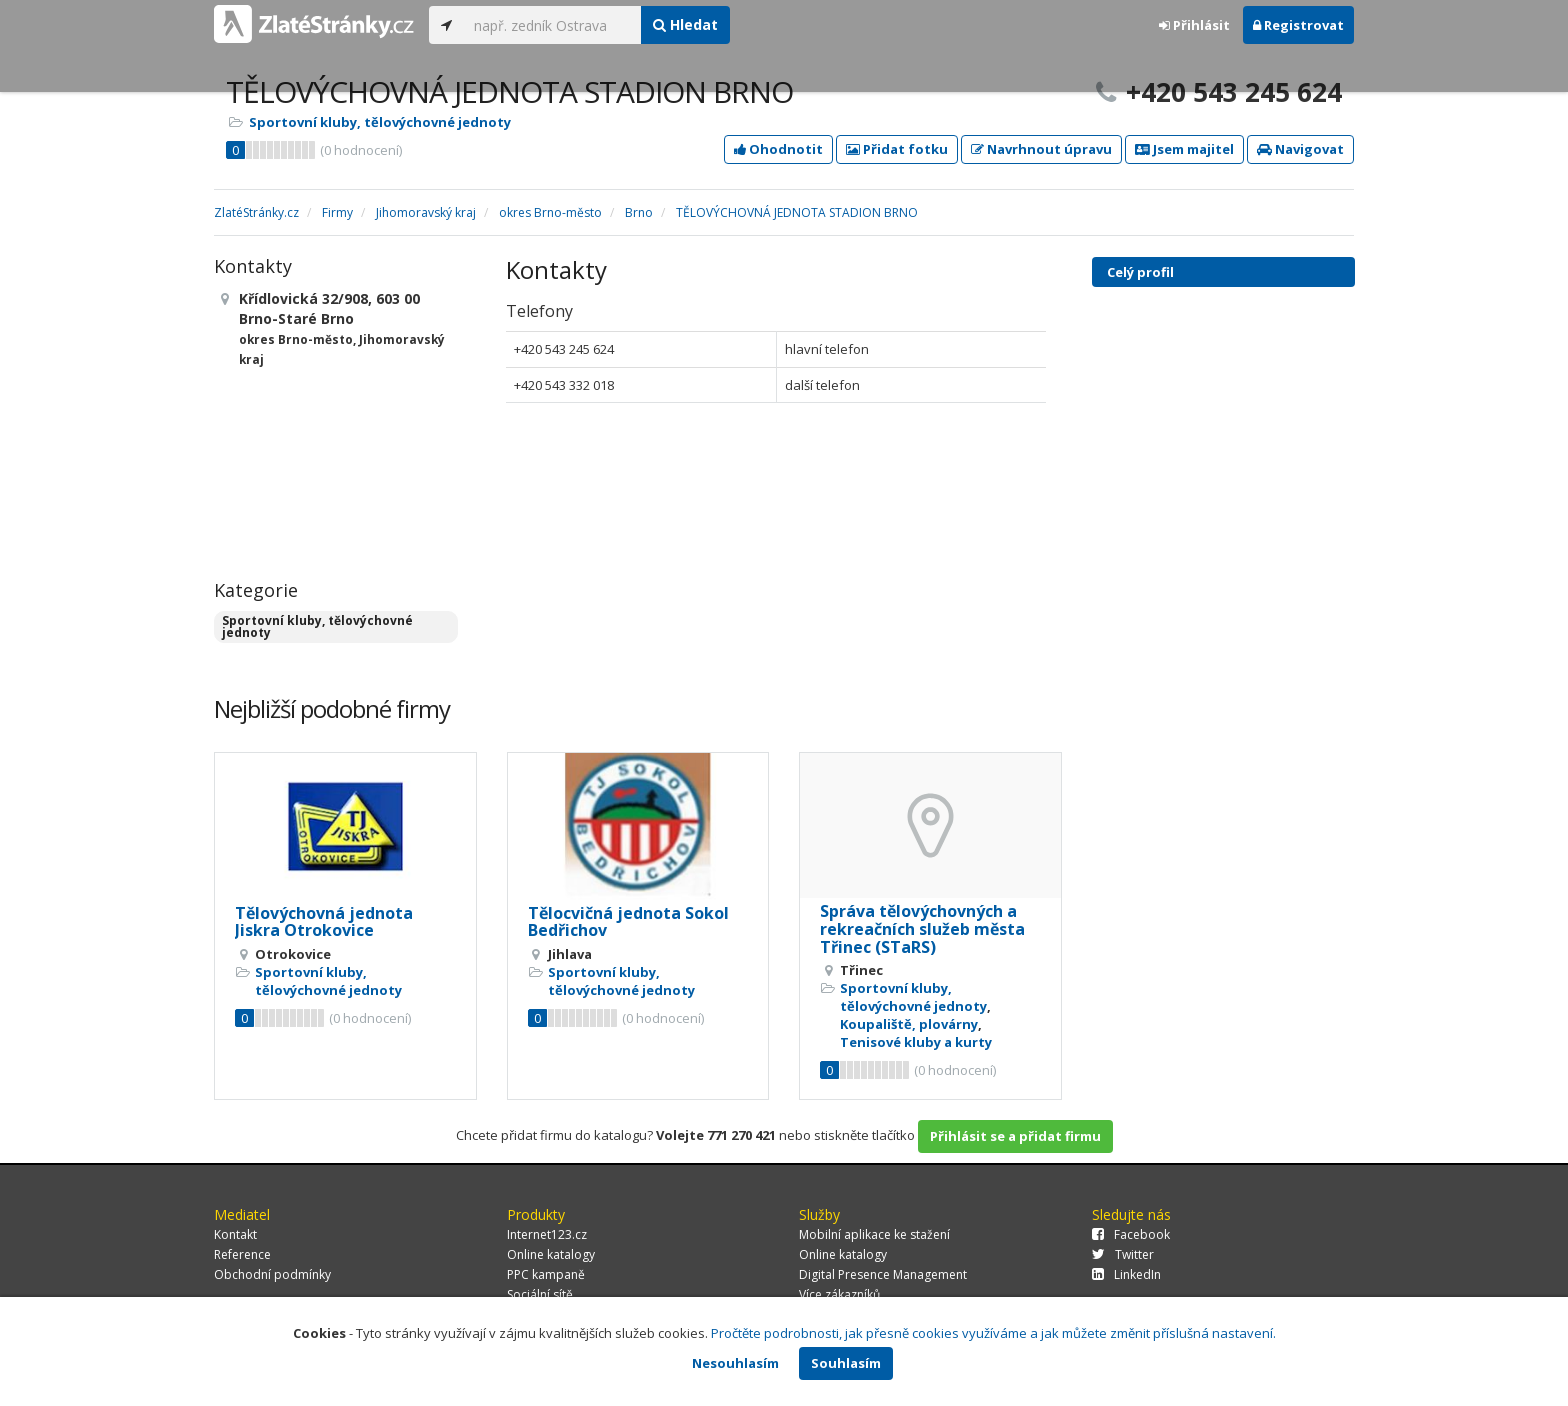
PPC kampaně (546, 1274)
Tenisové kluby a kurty (916, 1042)
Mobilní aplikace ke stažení (874, 1234)
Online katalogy (551, 1254)
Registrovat (1298, 25)
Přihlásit (1194, 25)
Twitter (1123, 1254)
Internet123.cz (547, 1234)
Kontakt (235, 1234)
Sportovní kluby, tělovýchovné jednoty (380, 122)
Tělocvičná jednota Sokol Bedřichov (628, 922)
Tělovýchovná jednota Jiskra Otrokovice (324, 922)
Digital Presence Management (883, 1274)
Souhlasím (846, 1363)
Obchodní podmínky (272, 1274)
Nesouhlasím (735, 1363)
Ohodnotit (778, 149)
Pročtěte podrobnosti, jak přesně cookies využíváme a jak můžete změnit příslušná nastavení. (993, 1333)
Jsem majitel (1184, 149)
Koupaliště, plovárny (909, 1024)
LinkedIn (1126, 1274)
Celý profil (1140, 272)
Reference (242, 1254)
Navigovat (1300, 149)
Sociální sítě (540, 1294)
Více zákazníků (839, 1294)
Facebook (1131, 1234)
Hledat (685, 24)
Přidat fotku (897, 149)
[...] (552, 25)
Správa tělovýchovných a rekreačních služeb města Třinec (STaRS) (922, 928)
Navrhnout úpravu (1041, 149)
